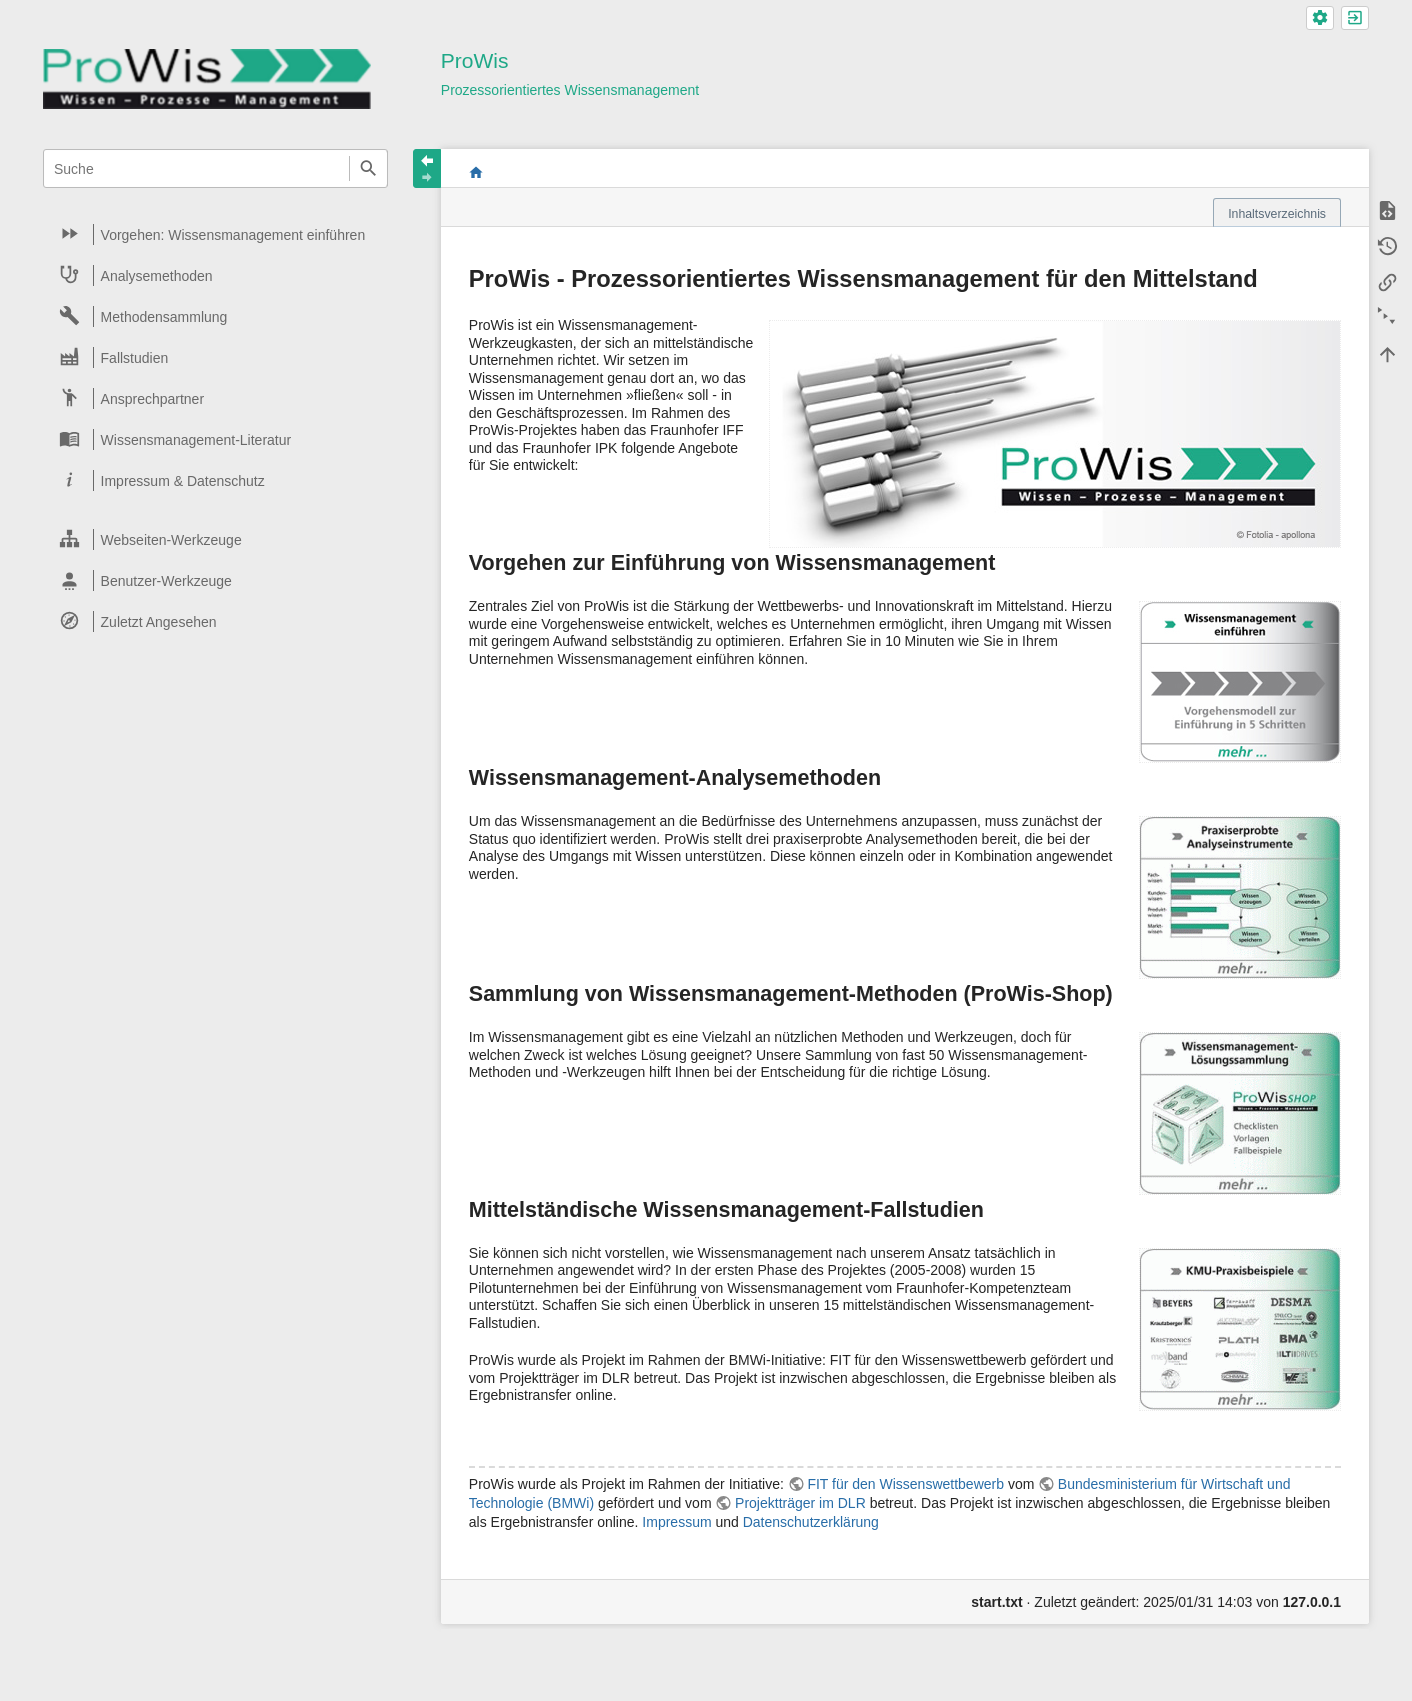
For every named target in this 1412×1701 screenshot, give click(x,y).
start (475, 172)
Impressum (676, 1522)
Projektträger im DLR (800, 1503)
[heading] (216, 234)
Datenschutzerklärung (811, 1522)
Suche (368, 168)
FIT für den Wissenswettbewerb (905, 1484)
